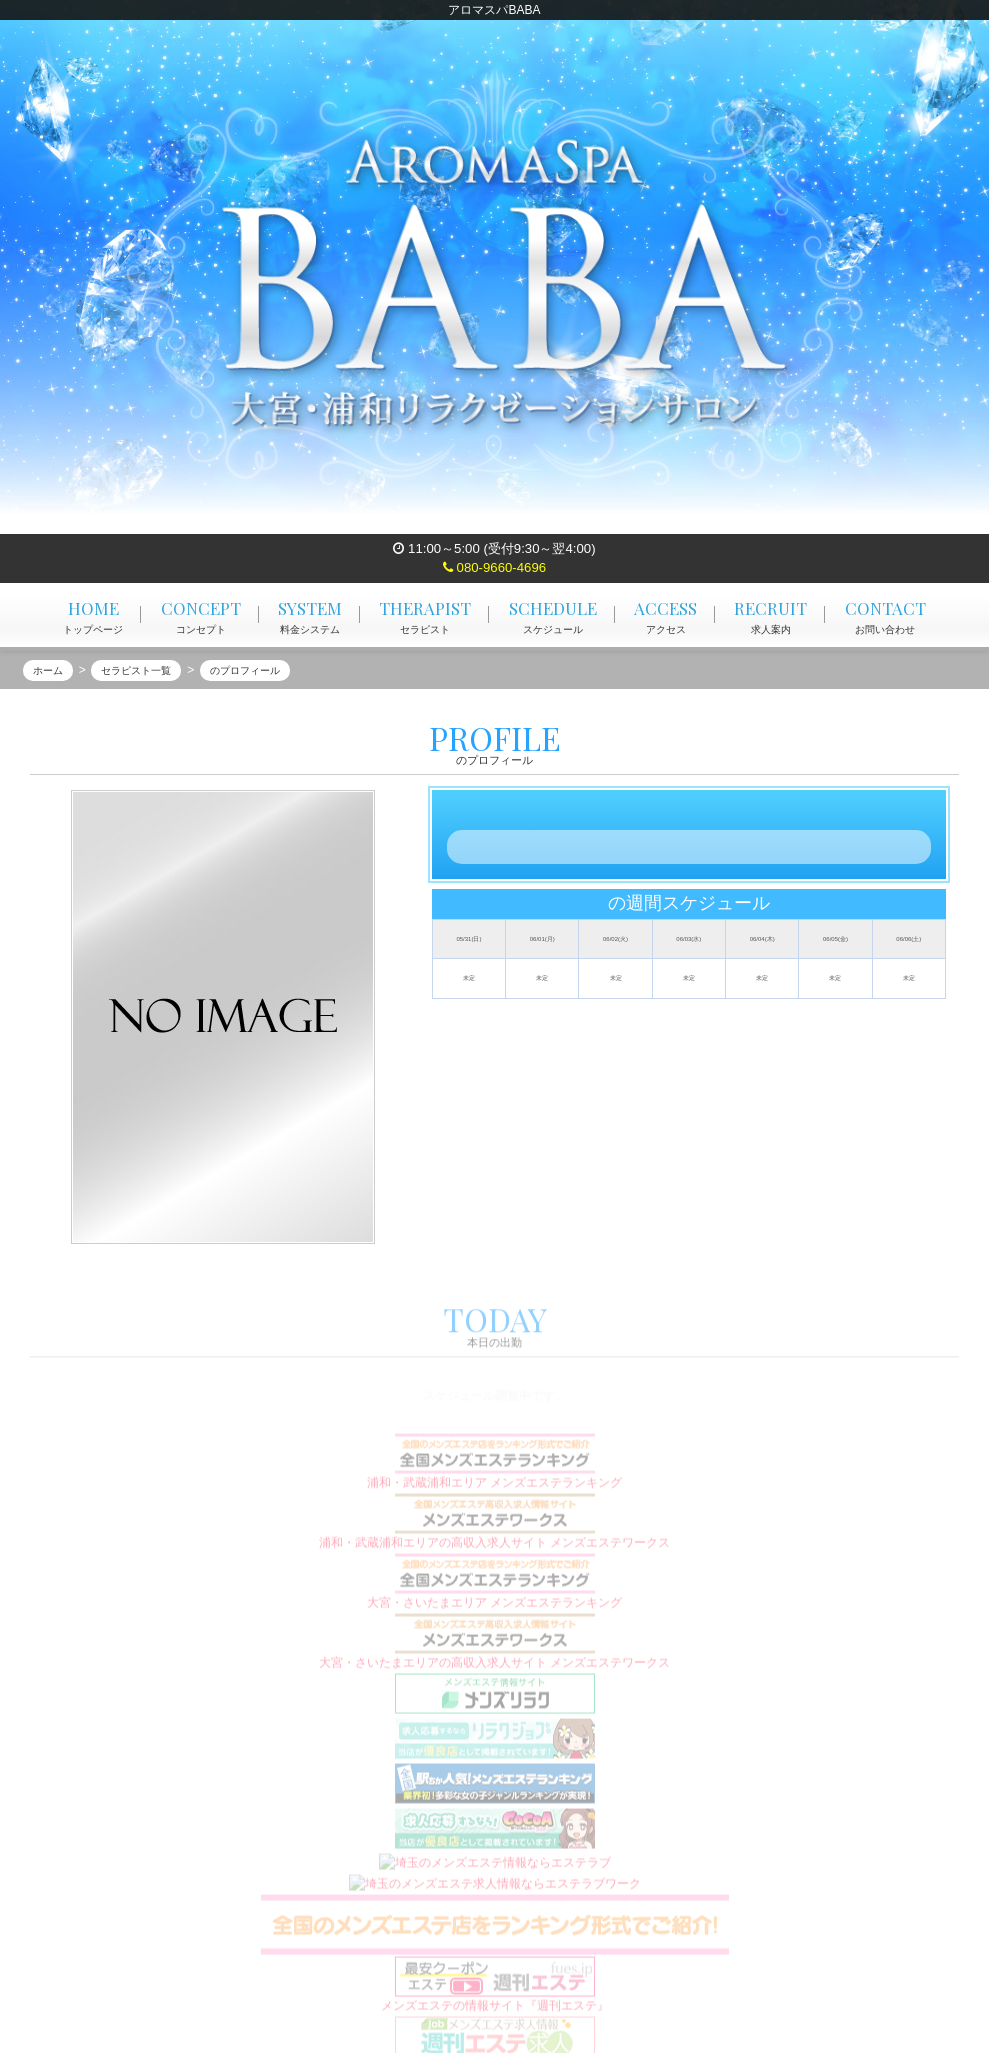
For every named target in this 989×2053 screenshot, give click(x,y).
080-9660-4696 (494, 567)
